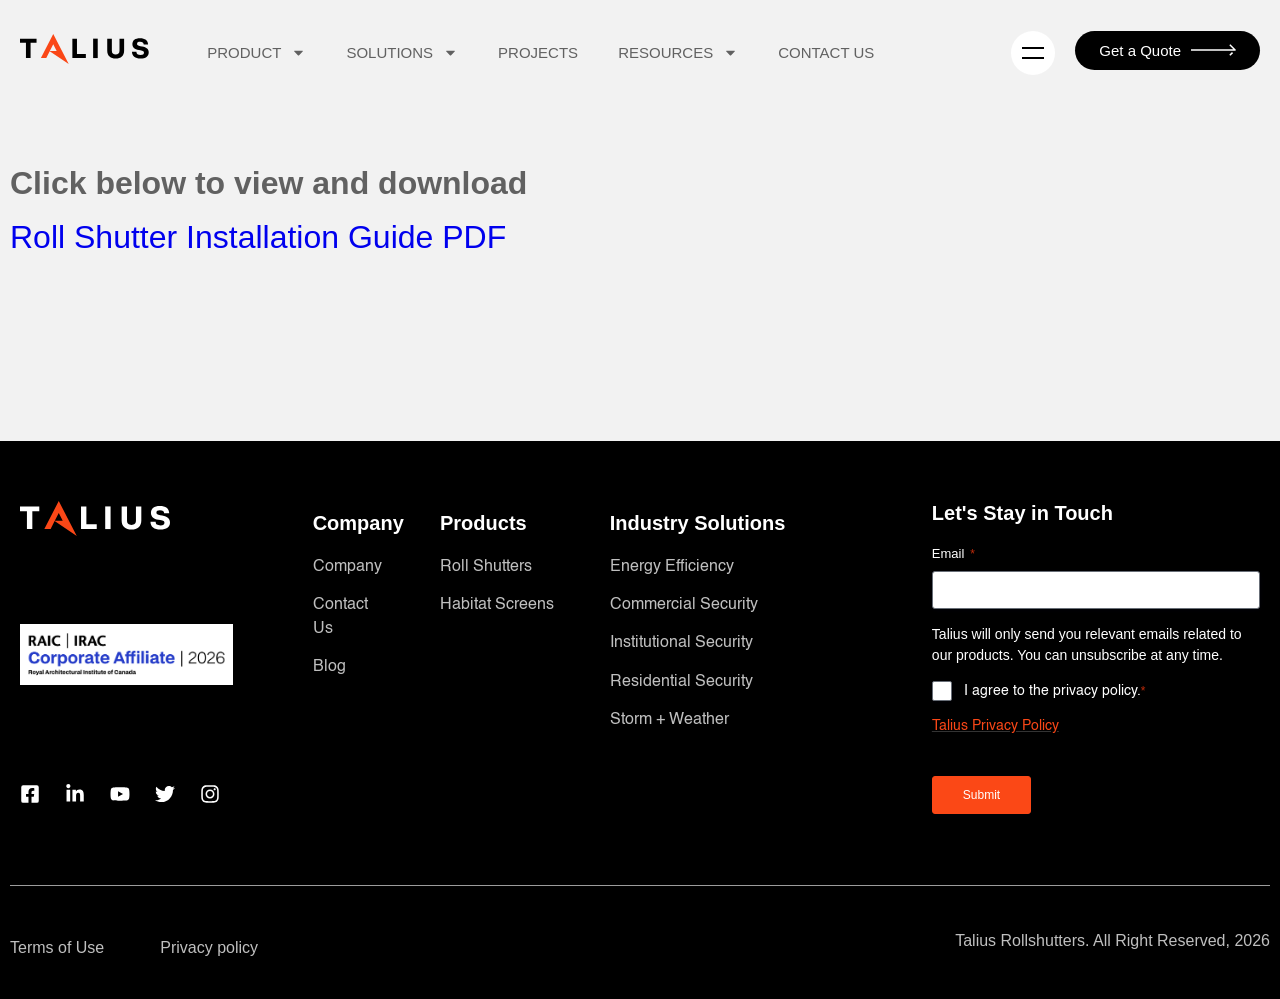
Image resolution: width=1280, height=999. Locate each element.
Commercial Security (684, 605)
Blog (329, 667)
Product (256, 52)
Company (347, 567)
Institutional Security (681, 643)
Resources (678, 52)
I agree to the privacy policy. (1055, 691)
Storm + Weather (669, 720)
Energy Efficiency (672, 567)
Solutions (402, 52)
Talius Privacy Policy (995, 726)
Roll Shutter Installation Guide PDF (258, 237)
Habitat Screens (497, 605)
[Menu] (1033, 53)
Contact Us (826, 52)
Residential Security (681, 682)
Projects (538, 52)
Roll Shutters (486, 567)
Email (953, 554)
